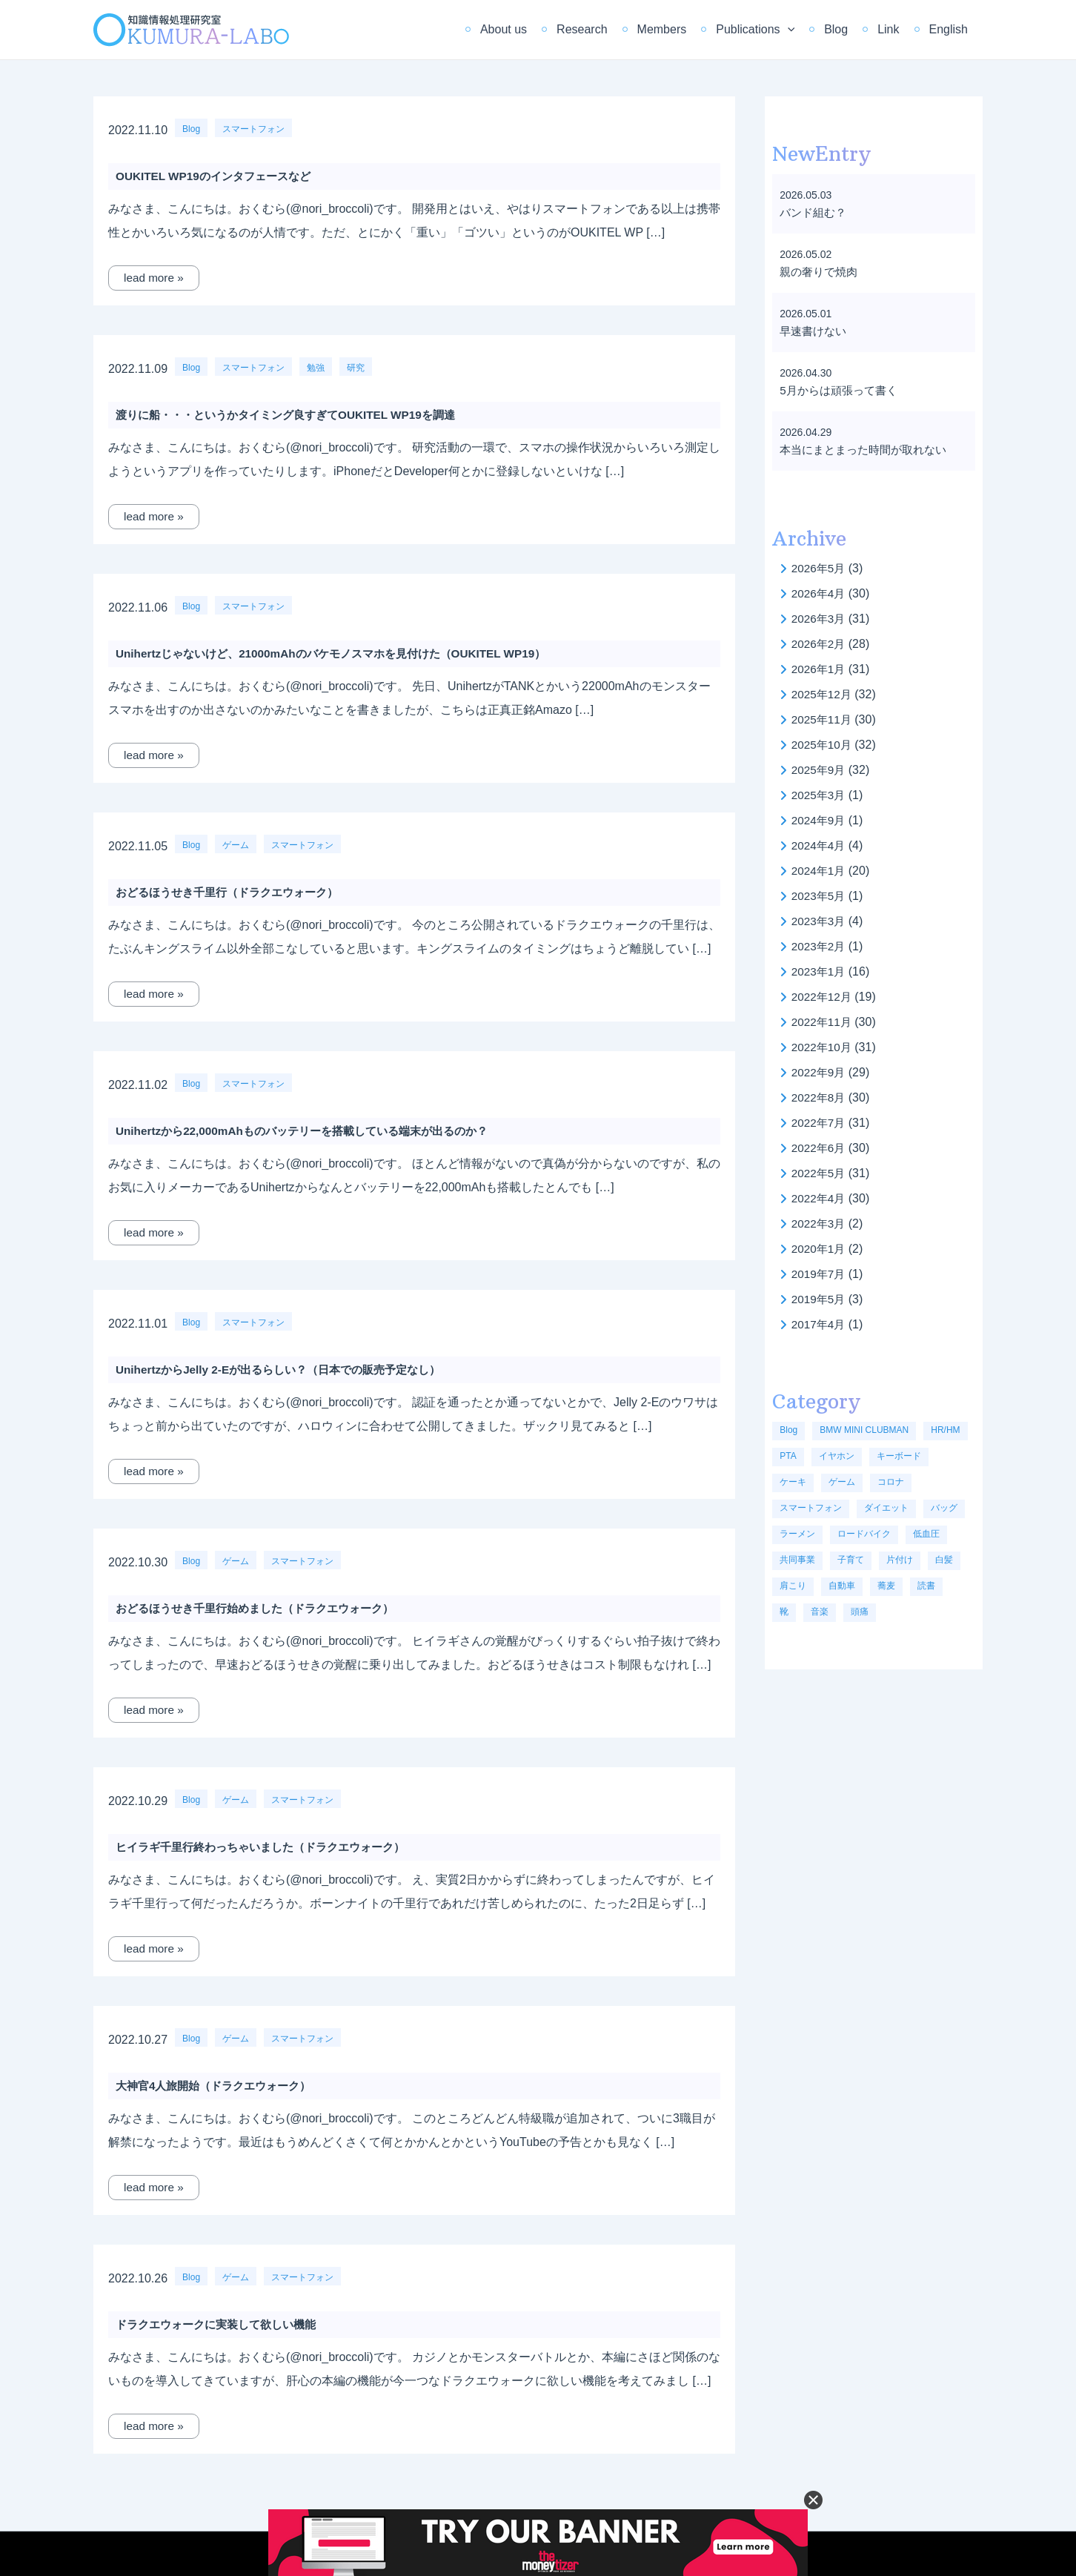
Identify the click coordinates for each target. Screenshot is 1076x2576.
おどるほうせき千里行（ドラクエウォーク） (234, 892)
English (951, 29)
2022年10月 (822, 1047)
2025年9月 (819, 770)
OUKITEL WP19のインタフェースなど (219, 176)
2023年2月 (819, 946)
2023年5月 (819, 896)
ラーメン (797, 1534)
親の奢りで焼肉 (821, 271)
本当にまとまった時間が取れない (868, 449)
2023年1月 (819, 971)
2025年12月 (822, 694)
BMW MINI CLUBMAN (864, 1430)
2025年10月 (822, 744)
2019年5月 (819, 1299)
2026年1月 (819, 669)
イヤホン (836, 1456)
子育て (850, 1559)
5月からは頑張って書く (842, 390)
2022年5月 (819, 1173)
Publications (776, 29)
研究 (356, 367)
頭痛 (860, 1611)
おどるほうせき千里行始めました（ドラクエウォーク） (264, 1608)
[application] (808, 29)
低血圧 (926, 1534)
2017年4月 (819, 1324)
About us (542, 29)
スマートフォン (253, 129)
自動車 (841, 1585)
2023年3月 (819, 921)
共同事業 (797, 1559)
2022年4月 (819, 1198)
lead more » (155, 277)
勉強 (316, 367)
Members (689, 29)
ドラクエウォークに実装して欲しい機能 (222, 2324)
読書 (926, 1585)
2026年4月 (819, 593)
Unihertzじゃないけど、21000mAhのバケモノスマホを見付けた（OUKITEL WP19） (343, 653)
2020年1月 (819, 1248)
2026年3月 (819, 618)
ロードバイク (864, 1534)
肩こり (793, 1585)
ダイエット (886, 1508)
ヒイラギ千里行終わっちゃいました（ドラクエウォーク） (270, 1847)
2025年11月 (822, 719)
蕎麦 (886, 1585)
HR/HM (945, 1430)
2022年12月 (822, 996)
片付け (899, 1559)
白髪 (944, 1559)
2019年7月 (819, 1274)
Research (614, 29)
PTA (788, 1456)
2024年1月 (819, 870)
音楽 (819, 1611)
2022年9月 (819, 1072)
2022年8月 (819, 1097)
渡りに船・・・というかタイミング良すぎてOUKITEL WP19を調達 (296, 414)
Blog (851, 29)
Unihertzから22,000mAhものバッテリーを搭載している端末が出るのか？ (313, 1131)
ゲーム (235, 845)
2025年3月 (819, 795)
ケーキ (793, 1482)
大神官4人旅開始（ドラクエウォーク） (220, 2085)
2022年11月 (822, 1022)
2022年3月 (819, 1223)
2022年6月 (819, 1148)
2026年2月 (819, 644)
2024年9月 (819, 820)
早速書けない (815, 331)
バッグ (944, 1508)
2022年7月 (819, 1122)
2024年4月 (819, 845)
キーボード (899, 1456)
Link (897, 29)
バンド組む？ (815, 212)
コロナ (890, 1482)
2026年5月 (819, 568)
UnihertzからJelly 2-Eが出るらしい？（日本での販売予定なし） (288, 1369)
